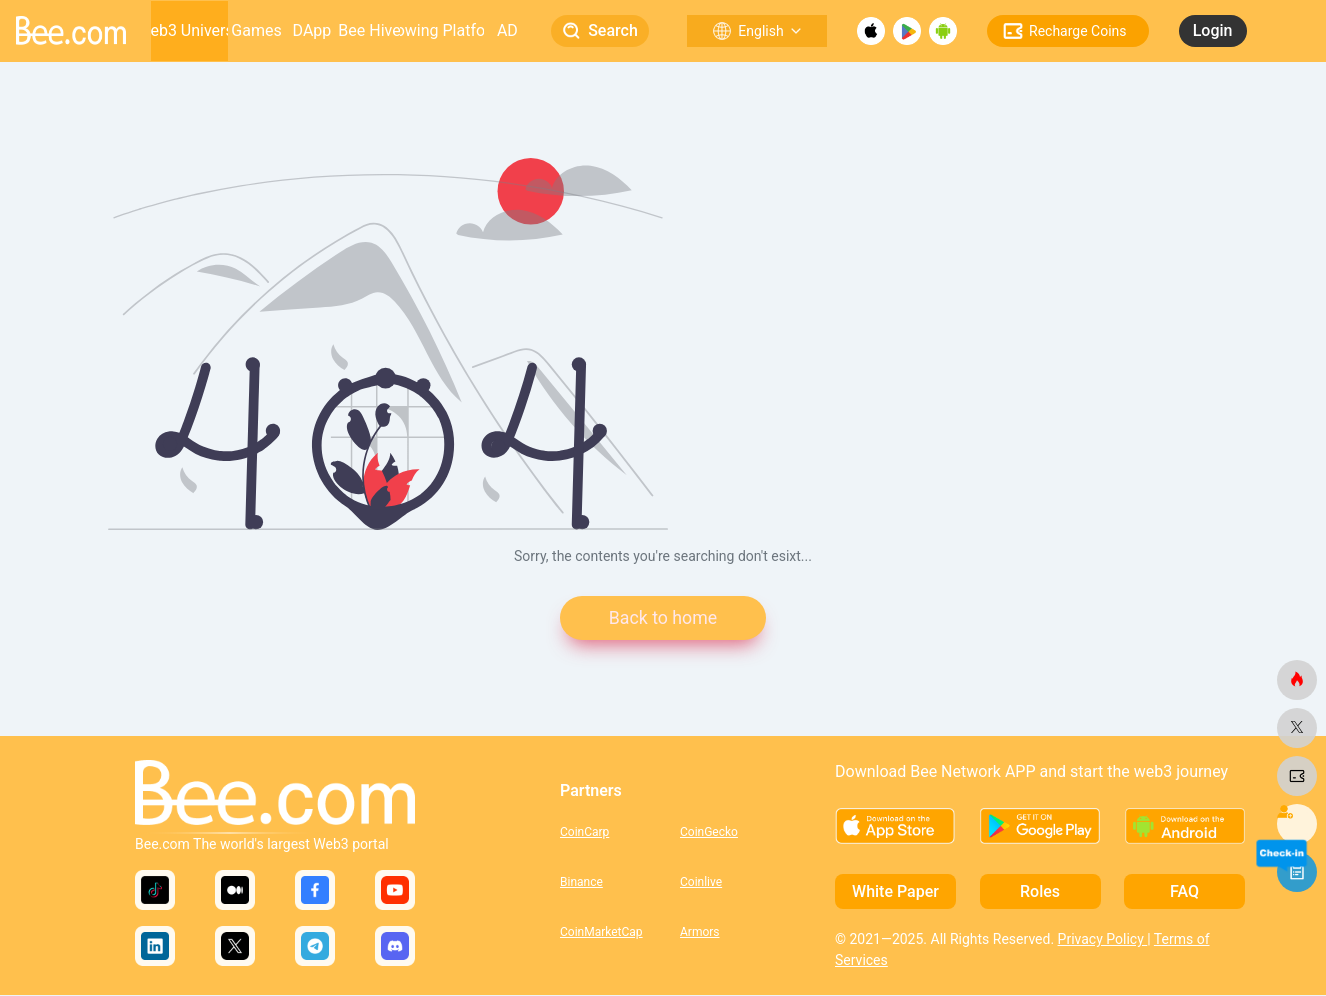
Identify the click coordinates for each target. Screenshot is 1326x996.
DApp (312, 30)
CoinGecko (709, 832)
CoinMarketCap (601, 932)
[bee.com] (1297, 680)
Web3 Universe (189, 30)
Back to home (663, 618)
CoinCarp (584, 832)
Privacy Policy (1103, 940)
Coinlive (701, 882)
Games (256, 30)
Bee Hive (369, 30)
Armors (700, 932)
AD (507, 30)
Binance (581, 882)
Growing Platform (441, 30)
